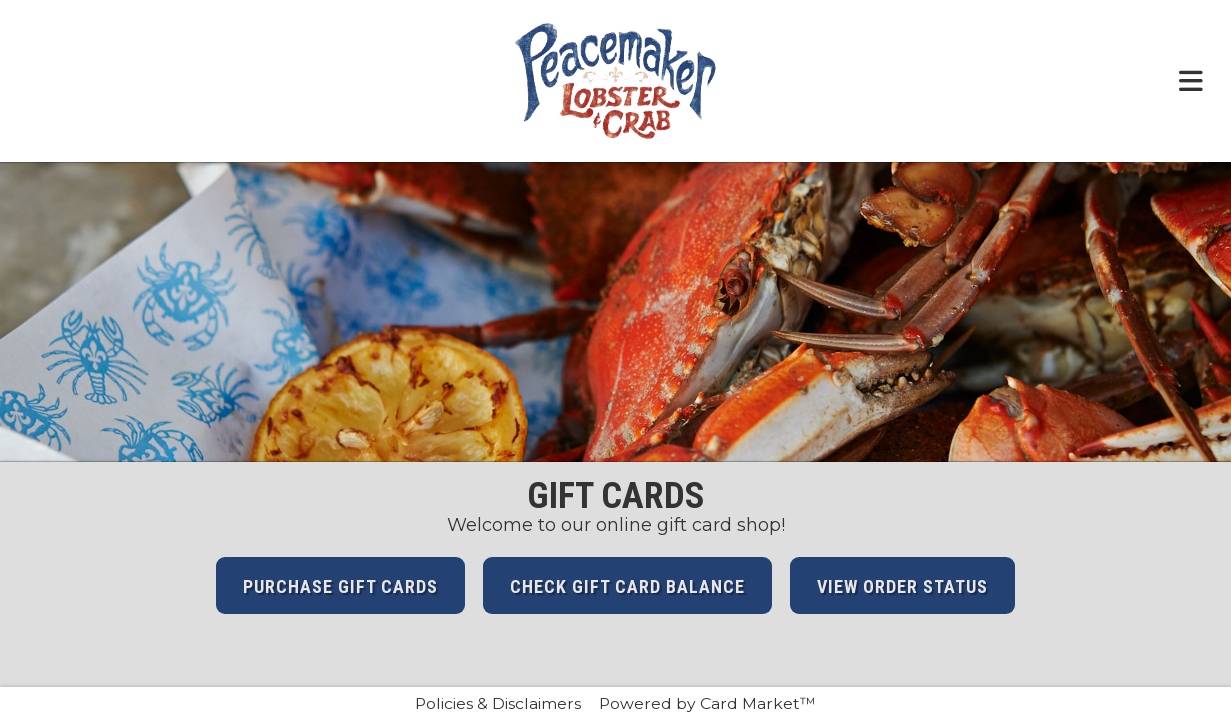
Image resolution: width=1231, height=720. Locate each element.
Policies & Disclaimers (498, 703)
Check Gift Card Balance (627, 586)
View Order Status (902, 586)
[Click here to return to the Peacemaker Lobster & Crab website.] (616, 81)
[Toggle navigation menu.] (1191, 81)
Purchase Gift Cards (340, 586)
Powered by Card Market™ (707, 703)
